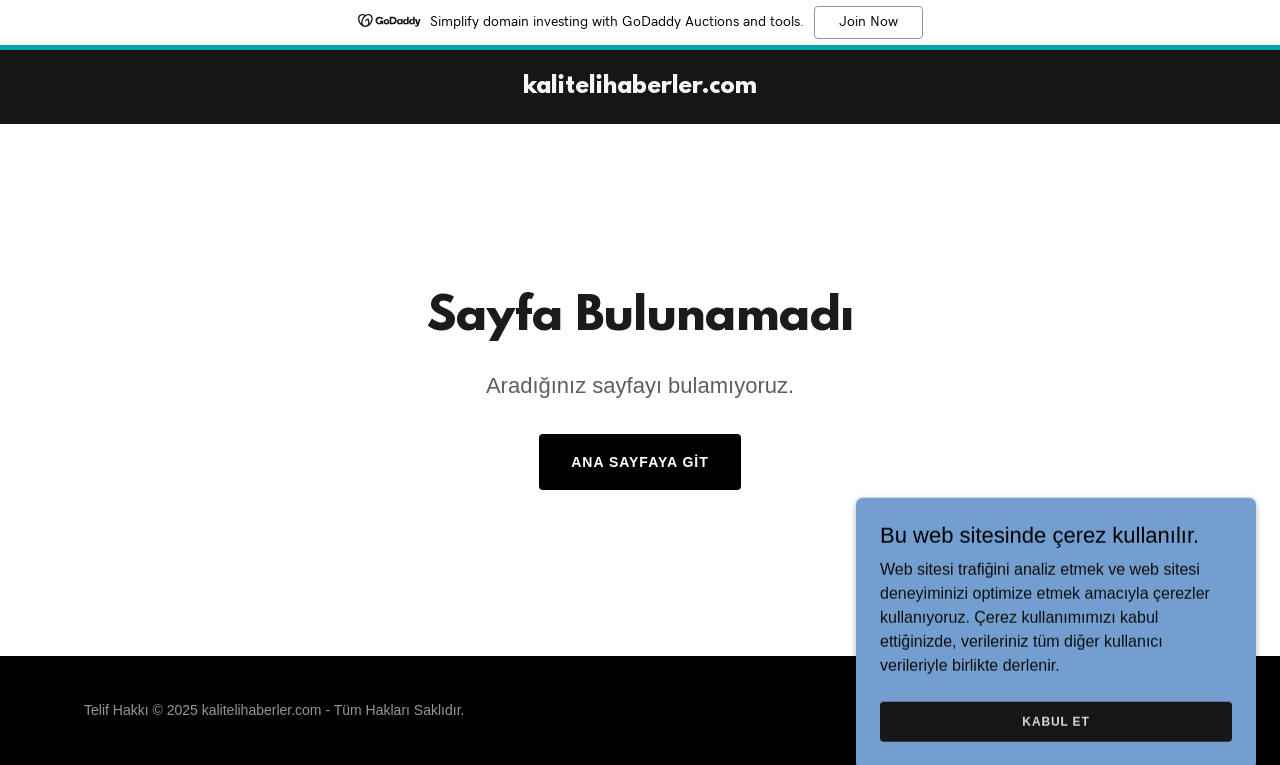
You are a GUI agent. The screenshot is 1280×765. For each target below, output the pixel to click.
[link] (640, 87)
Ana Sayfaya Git (640, 462)
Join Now (868, 22)
